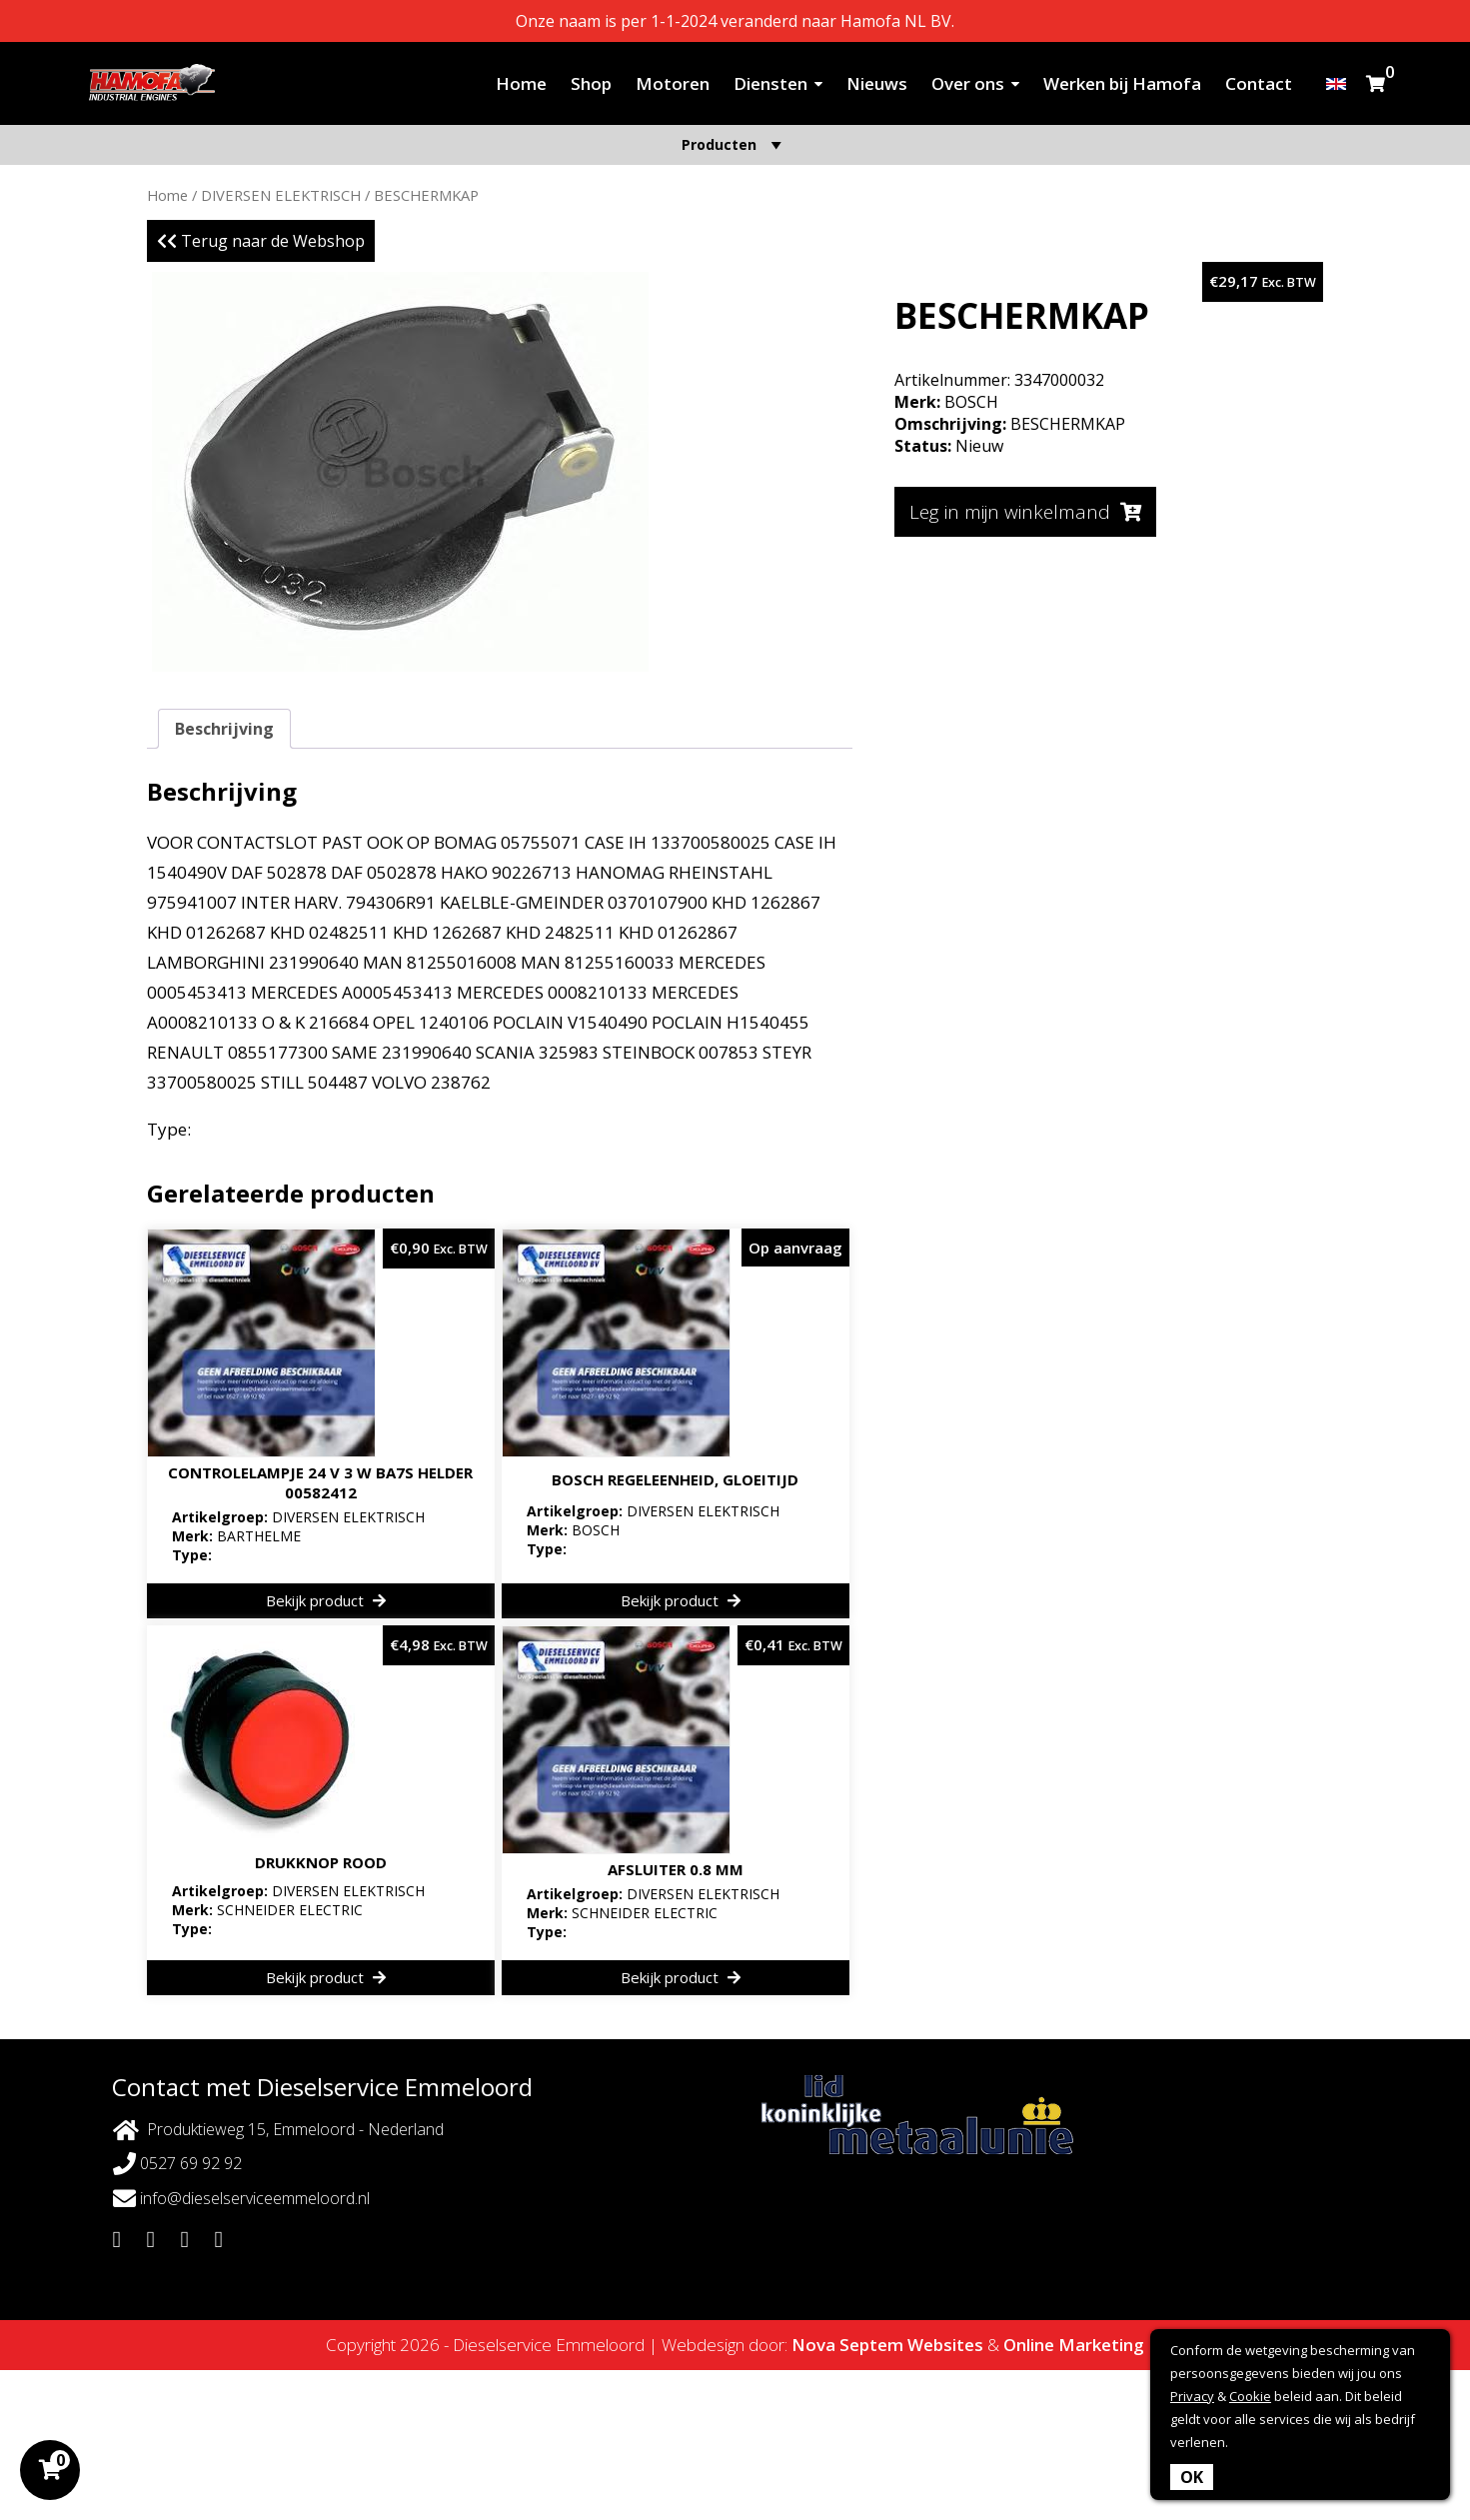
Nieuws (876, 83)
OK (1191, 2477)
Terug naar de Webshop (261, 241)
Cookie (1250, 2396)
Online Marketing (1073, 2344)
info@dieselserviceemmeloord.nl (241, 2198)
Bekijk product (326, 1600)
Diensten (770, 83)
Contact (1258, 83)
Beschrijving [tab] (224, 729)
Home (521, 83)
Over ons (967, 83)
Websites (945, 2344)
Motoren (673, 83)
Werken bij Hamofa (1122, 83)
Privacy (1192, 2396)
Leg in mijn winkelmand (1025, 512)
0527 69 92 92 (177, 2163)
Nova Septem (847, 2344)
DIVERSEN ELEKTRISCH (281, 195)
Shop (591, 83)
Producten (734, 144)
